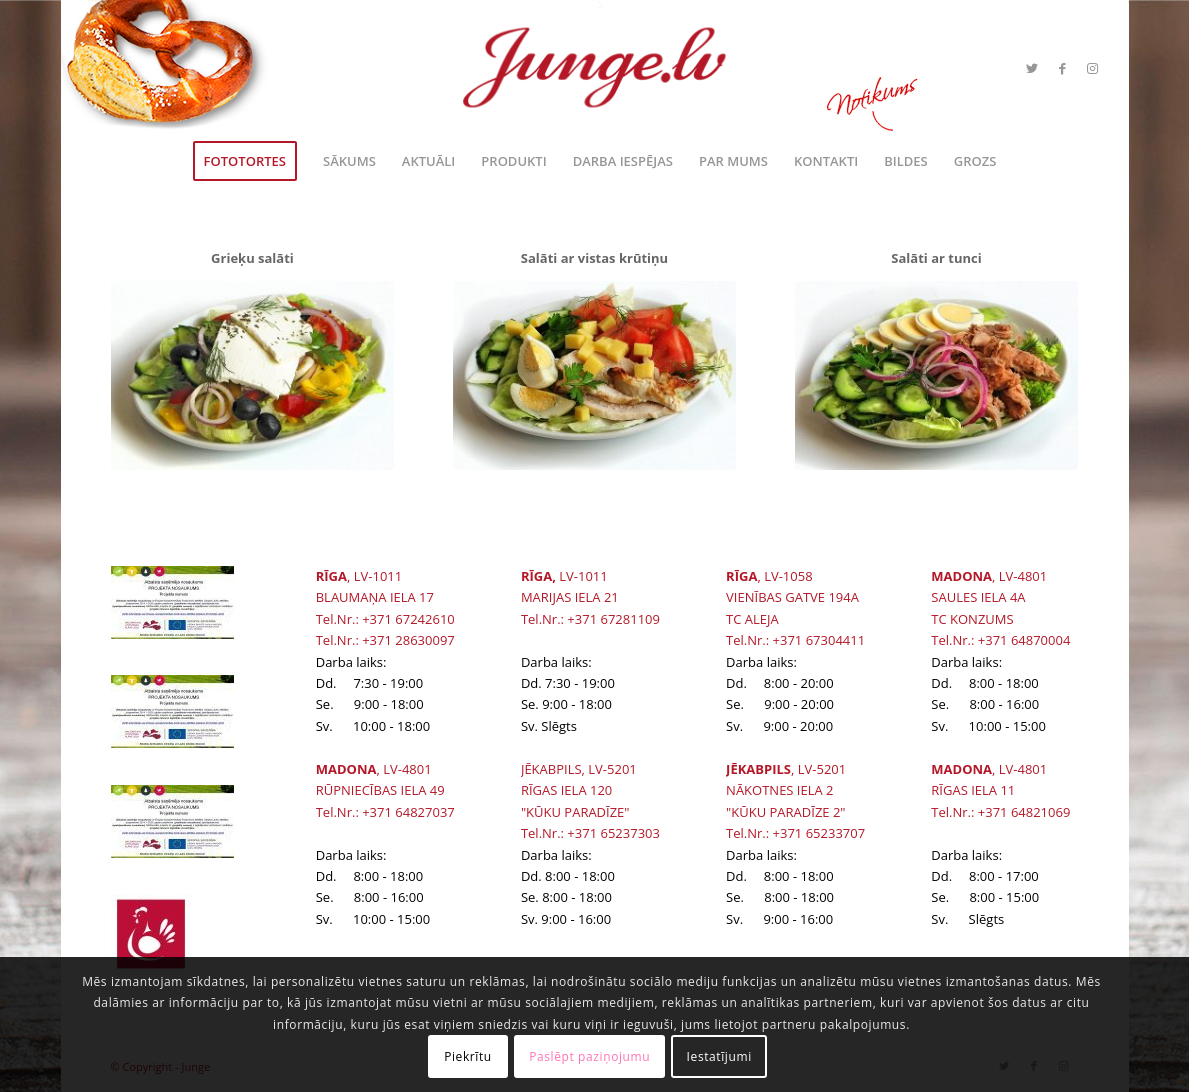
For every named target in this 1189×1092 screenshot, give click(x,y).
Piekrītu (468, 1056)
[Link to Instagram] (1092, 68)
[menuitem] (245, 161)
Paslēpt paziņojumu (589, 1056)
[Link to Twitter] (1032, 68)
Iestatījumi (719, 1056)
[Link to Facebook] (1062, 68)
